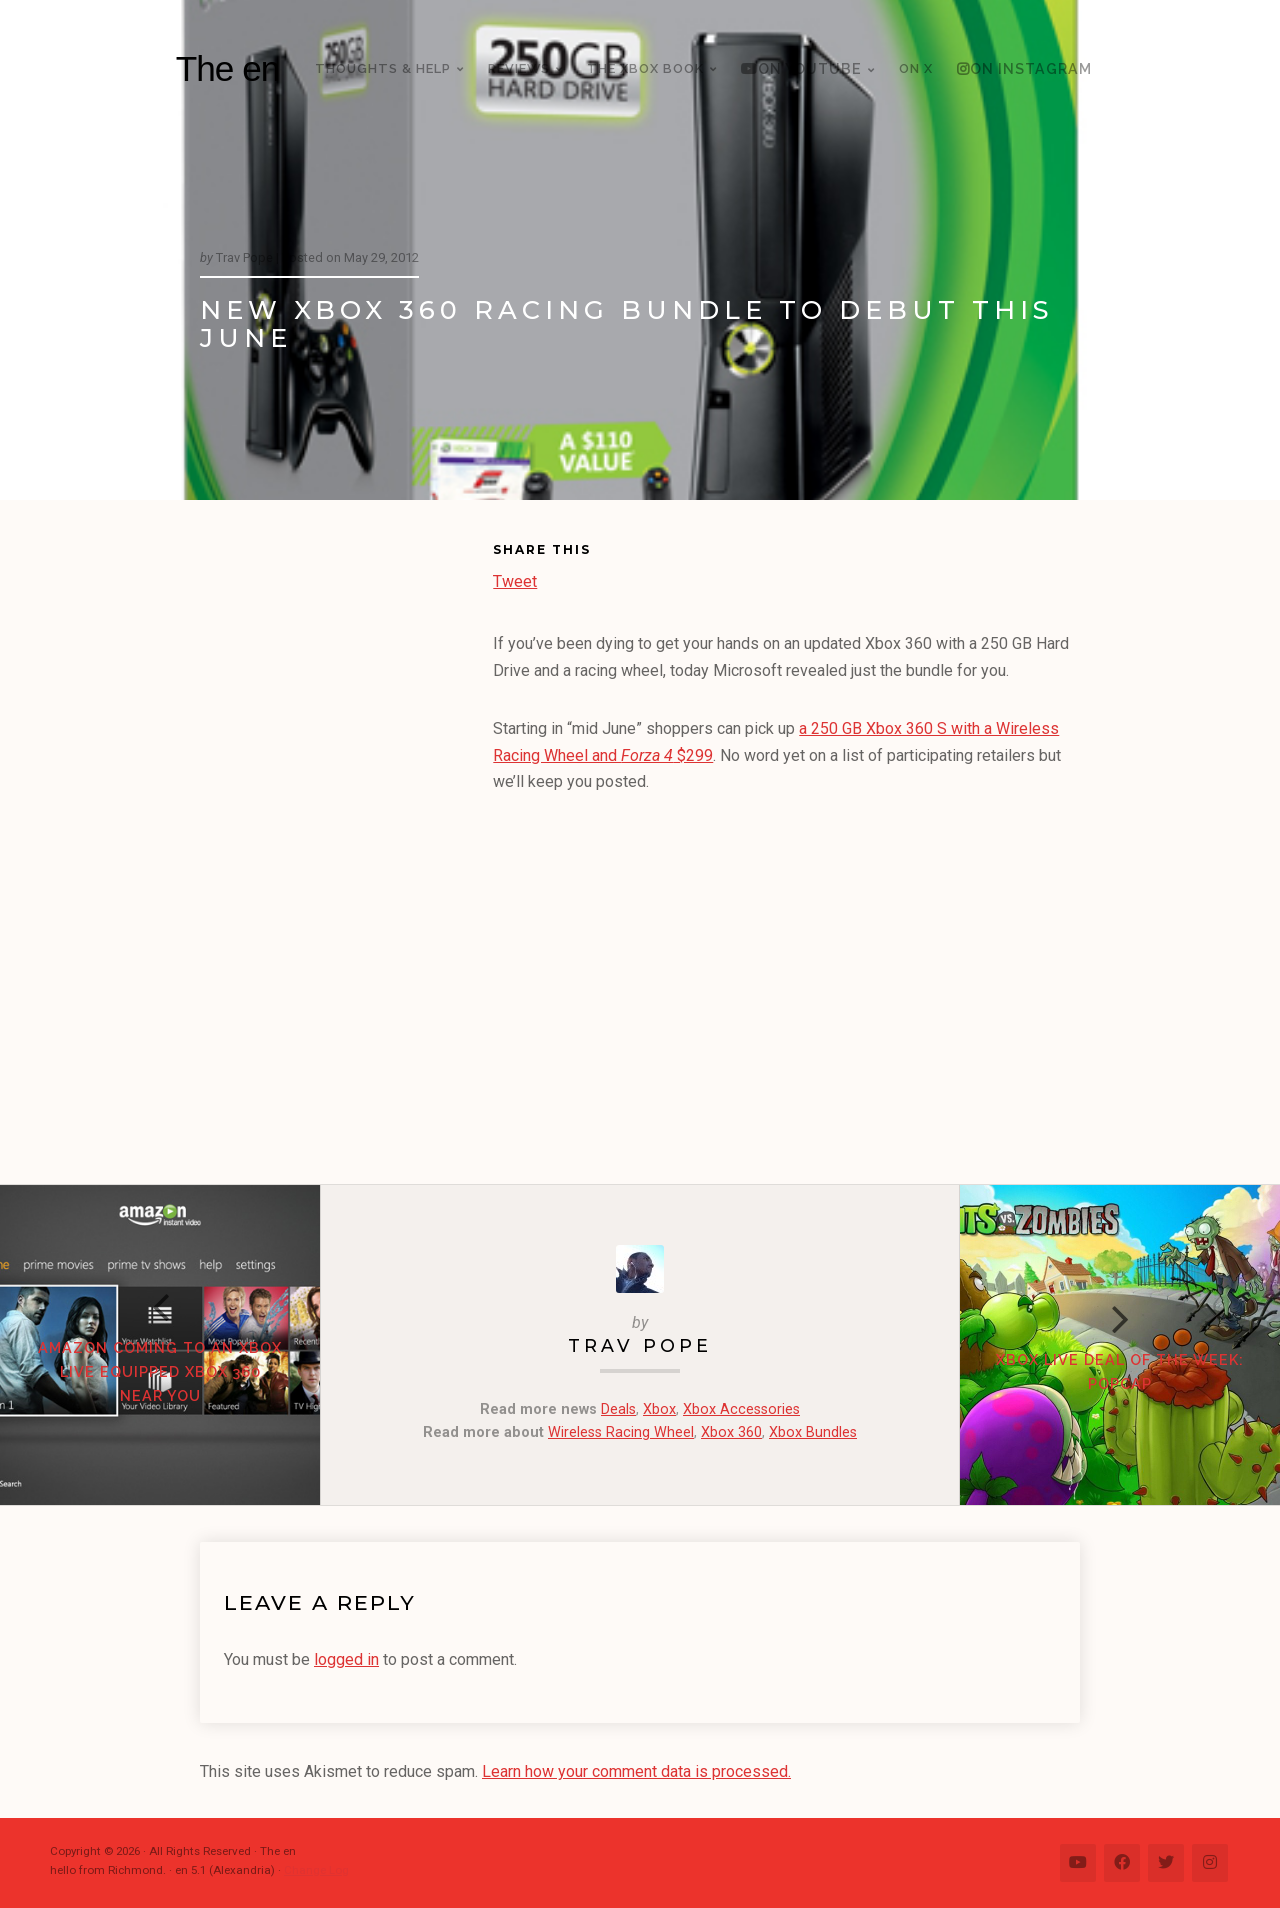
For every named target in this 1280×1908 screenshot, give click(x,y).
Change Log (316, 1870)
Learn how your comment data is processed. (636, 1771)
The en (228, 68)
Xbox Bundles (813, 1432)
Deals (618, 1409)
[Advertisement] (346, 846)
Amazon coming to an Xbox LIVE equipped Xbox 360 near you (160, 1371)
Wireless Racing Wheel (621, 1432)
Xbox (659, 1409)
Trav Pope (640, 1345)
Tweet (515, 579)
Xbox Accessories (741, 1409)
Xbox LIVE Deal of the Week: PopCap (1120, 1371)
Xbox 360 (731, 1432)
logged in (346, 1659)
